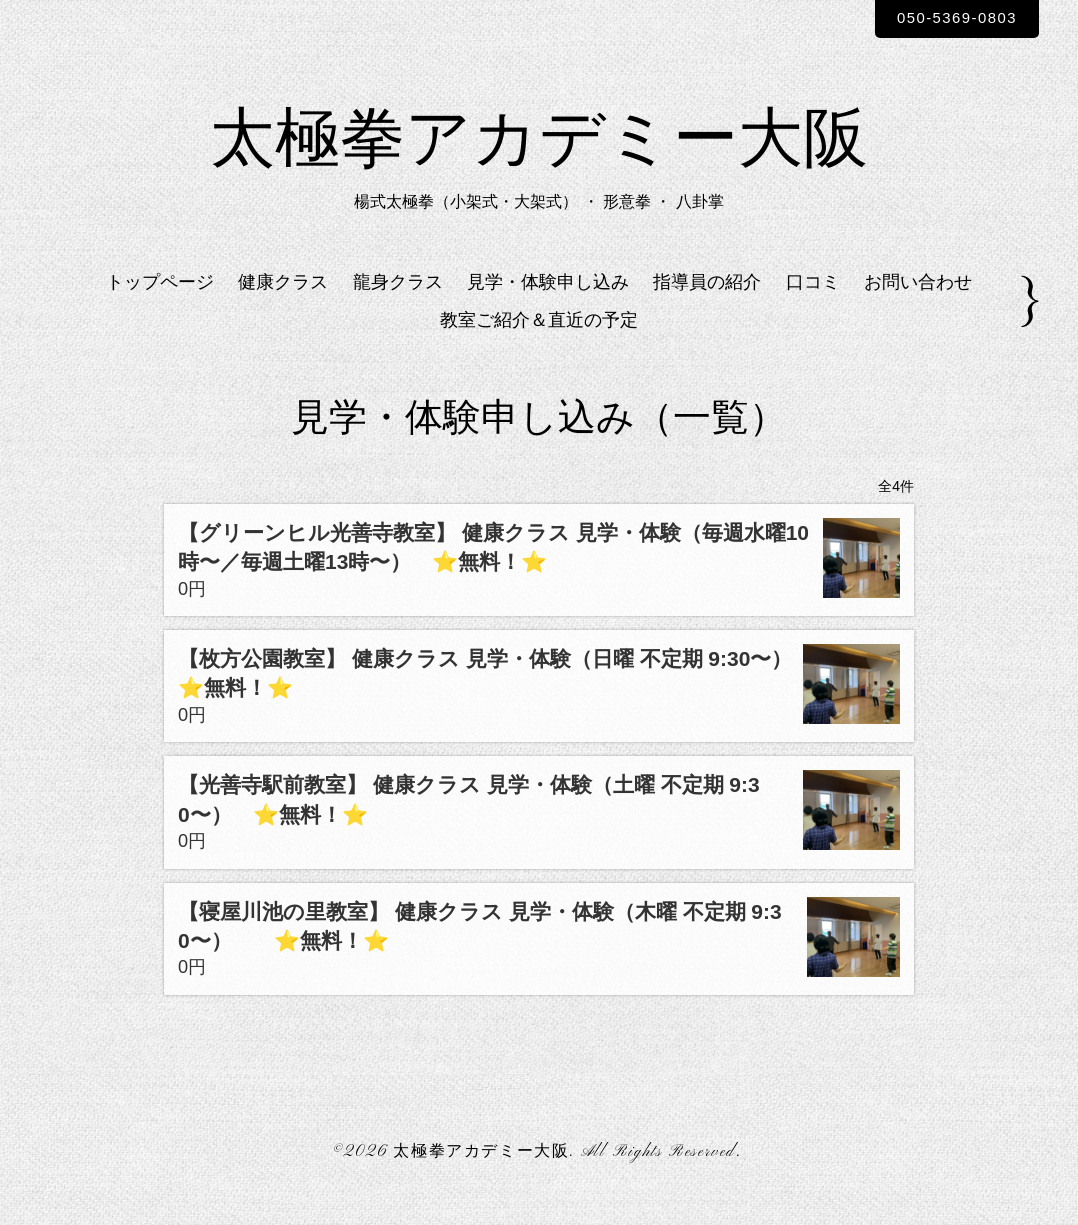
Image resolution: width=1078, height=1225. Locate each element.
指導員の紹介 (707, 303)
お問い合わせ (918, 303)
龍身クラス (398, 303)
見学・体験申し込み (548, 303)
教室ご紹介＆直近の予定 (539, 342)
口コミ (813, 303)
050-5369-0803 (947, 18)
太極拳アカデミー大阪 (539, 156)
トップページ (160, 303)
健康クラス (283, 303)
